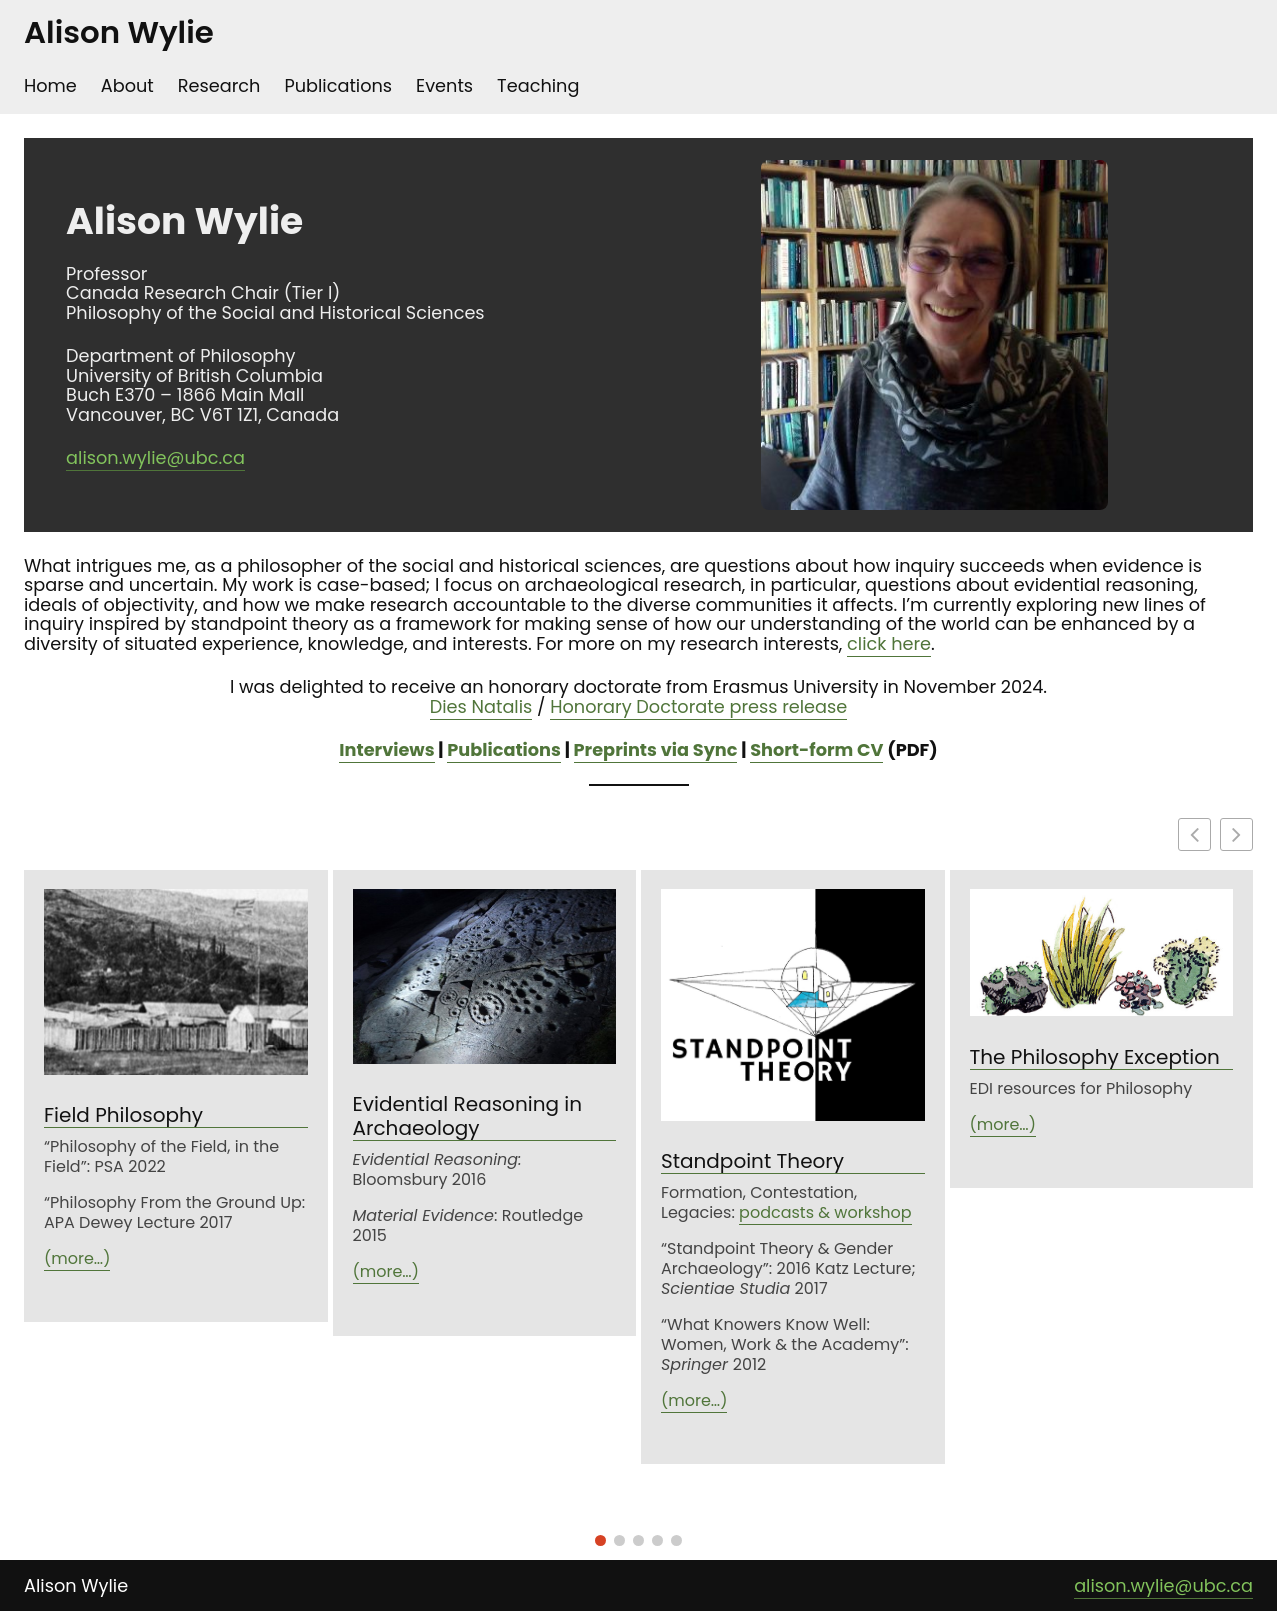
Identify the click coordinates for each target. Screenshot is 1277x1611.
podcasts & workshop (825, 1212)
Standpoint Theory (752, 1161)
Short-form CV (816, 749)
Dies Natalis (481, 706)
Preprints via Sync (656, 749)
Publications (504, 749)
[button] (1236, 834)
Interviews (386, 749)
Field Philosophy (123, 1115)
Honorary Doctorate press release (698, 706)
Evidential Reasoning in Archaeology (468, 1116)
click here (889, 643)
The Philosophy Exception (1095, 1057)
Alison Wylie (119, 32)
